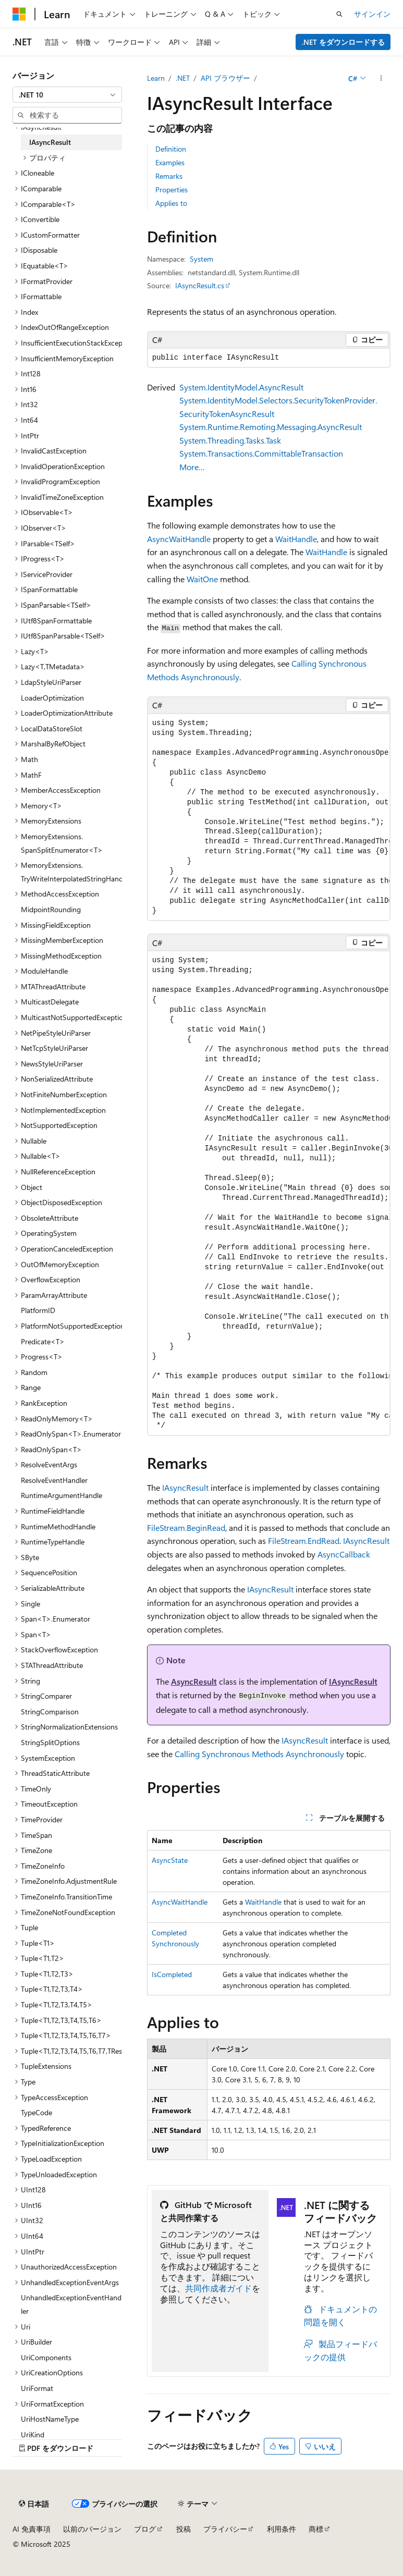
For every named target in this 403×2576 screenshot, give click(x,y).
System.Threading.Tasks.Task (230, 440)
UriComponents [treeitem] (46, 2357)
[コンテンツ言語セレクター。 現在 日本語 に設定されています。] (34, 2503)
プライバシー (225, 2529)
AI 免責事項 (32, 2529)
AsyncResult (194, 1681)
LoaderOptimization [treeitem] (52, 698)
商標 (316, 2529)
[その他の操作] (381, 78)
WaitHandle (296, 538)
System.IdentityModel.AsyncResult (241, 387)
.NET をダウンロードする (343, 42)
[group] (268, 817)
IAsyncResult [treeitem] (50, 142)
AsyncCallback (343, 1554)
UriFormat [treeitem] (37, 2388)
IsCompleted (172, 1974)
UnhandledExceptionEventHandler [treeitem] (71, 2304)
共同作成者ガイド (218, 2288)
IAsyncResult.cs (199, 285)
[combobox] (67, 95)
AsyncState (170, 1860)
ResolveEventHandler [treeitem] (54, 1480)
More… (192, 466)
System (201, 259)
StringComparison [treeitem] (50, 1711)
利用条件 (281, 2529)
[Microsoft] (19, 14)
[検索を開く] (339, 14)
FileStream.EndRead (303, 1540)
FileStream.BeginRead (186, 1527)
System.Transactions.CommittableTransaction (261, 453)
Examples (170, 162)
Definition (170, 149)
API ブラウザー (225, 78)
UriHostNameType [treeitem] (50, 2419)
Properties (171, 189)
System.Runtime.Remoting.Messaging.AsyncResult (270, 426)
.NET (183, 78)
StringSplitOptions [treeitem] (50, 1742)
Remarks (168, 176)
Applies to (171, 203)
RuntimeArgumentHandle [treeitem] (61, 1495)
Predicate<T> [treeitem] (43, 1341)
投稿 (183, 2529)
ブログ (145, 2529)
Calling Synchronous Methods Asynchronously (259, 1753)
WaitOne (202, 578)
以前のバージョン (92, 2529)
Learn (156, 78)
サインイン (372, 14)
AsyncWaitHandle (179, 538)
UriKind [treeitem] (32, 2434)
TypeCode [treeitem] (36, 2112)
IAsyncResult (185, 1487)
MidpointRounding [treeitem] (51, 909)
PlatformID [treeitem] (38, 1310)
